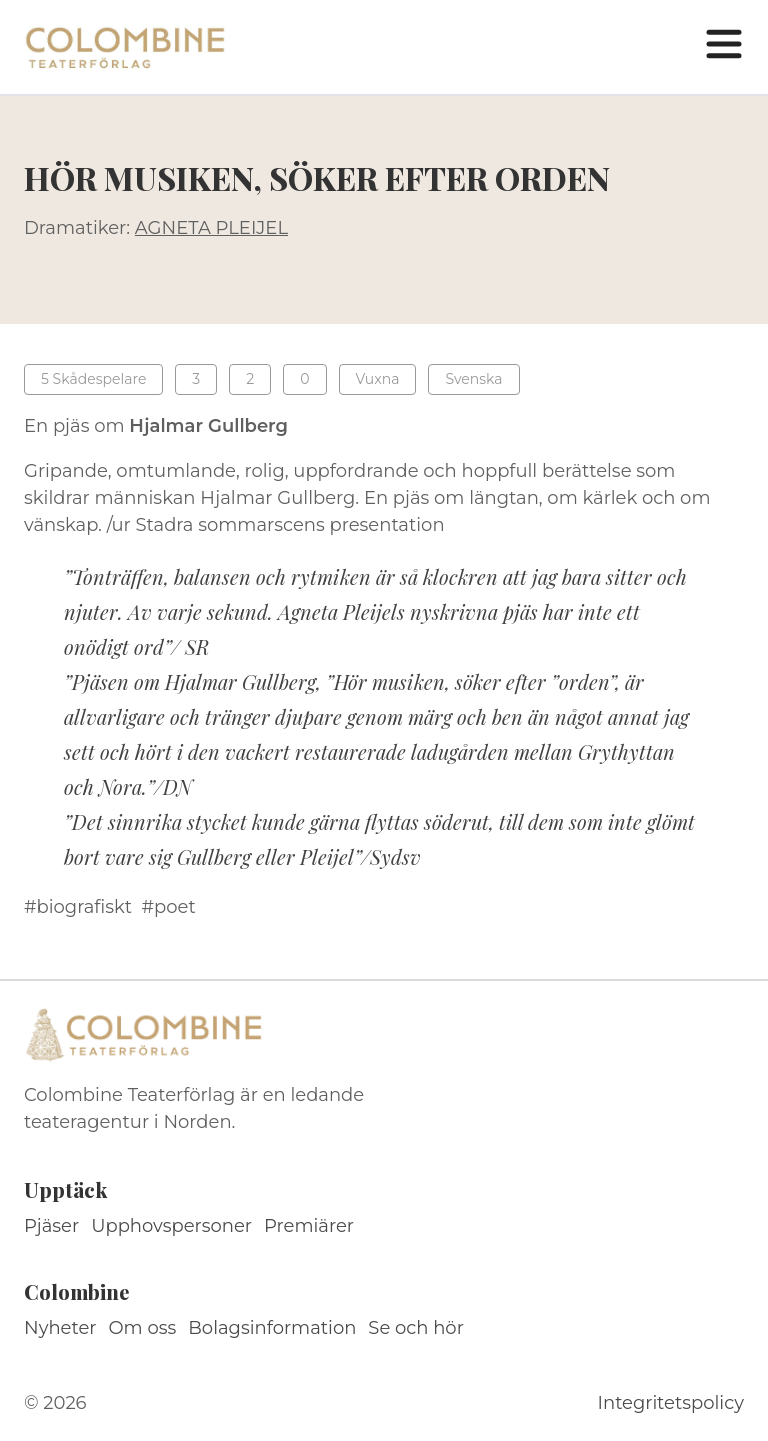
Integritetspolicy (671, 1403)
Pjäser (51, 1226)
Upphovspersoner (171, 1226)
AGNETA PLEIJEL (211, 228)
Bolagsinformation (272, 1328)
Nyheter (60, 1328)
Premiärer (309, 1226)
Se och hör (416, 1328)
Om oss (143, 1328)
